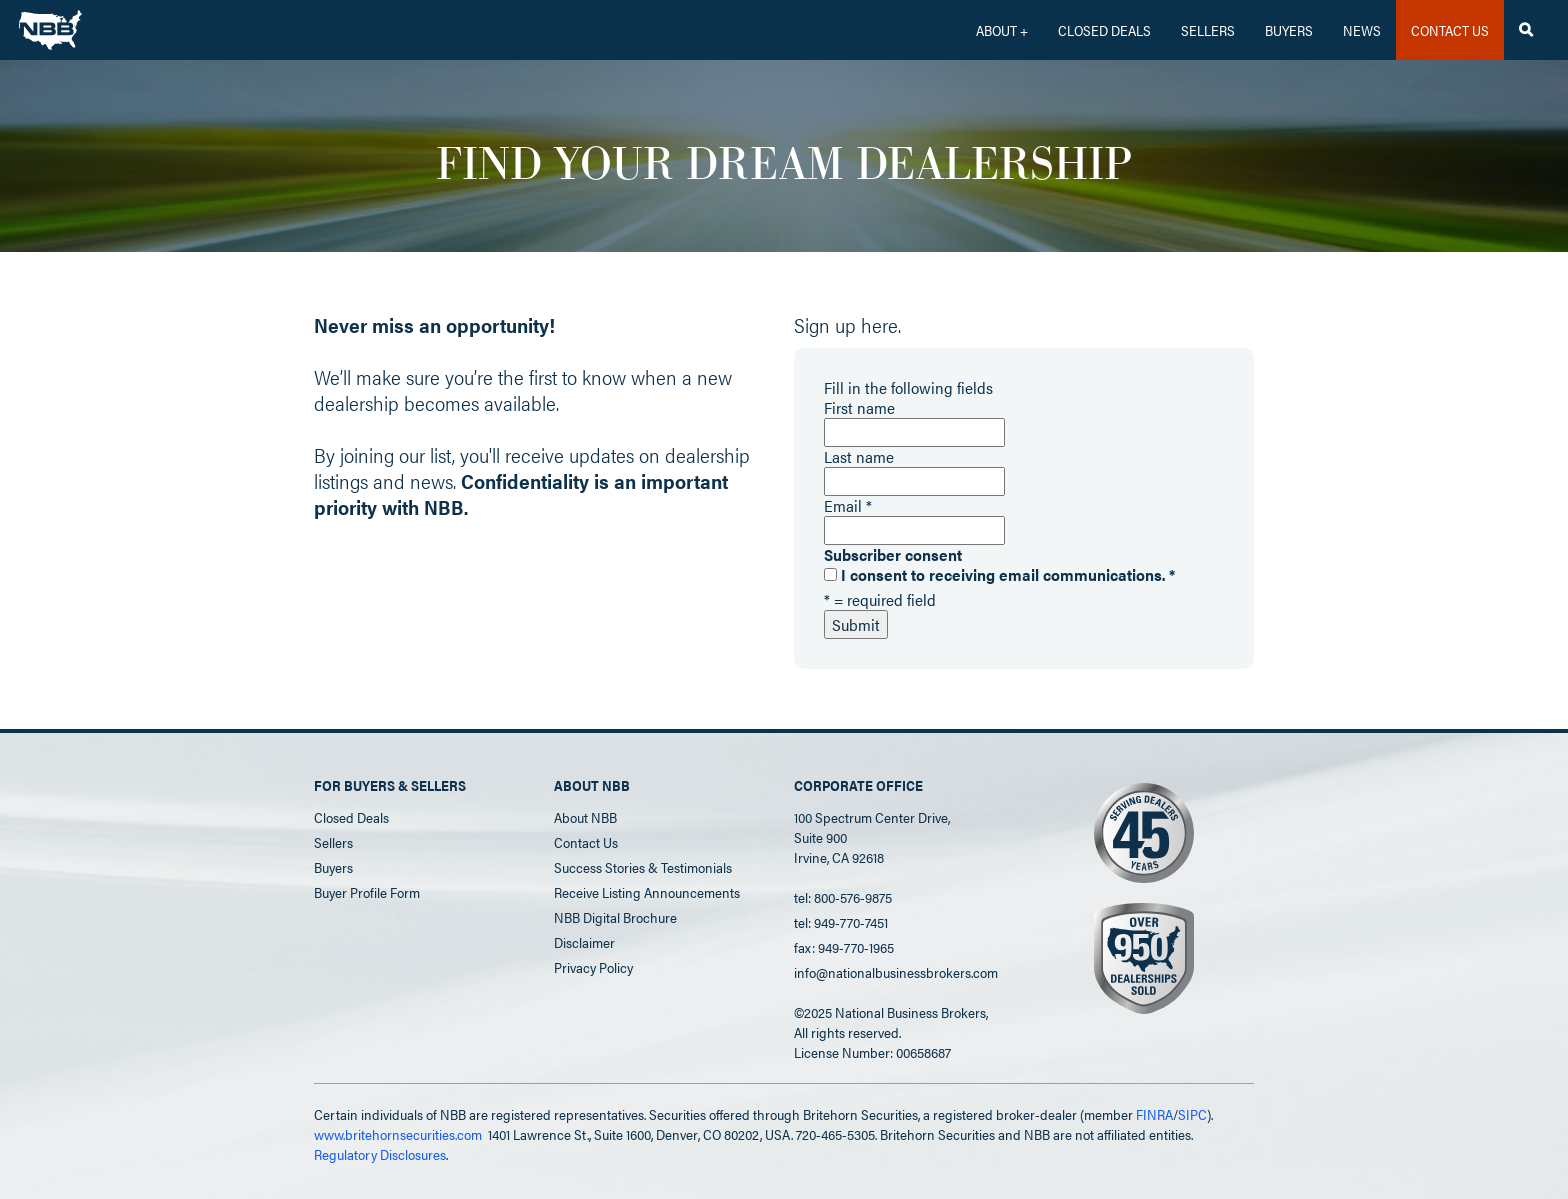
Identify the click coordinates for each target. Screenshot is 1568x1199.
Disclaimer (584, 942)
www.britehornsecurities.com (398, 1134)
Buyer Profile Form (367, 892)
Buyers (1289, 30)
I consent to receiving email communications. (999, 575)
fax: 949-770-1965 (844, 947)
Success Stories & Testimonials (643, 867)
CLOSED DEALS (1104, 30)
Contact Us (586, 842)
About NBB (585, 817)
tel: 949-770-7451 (841, 922)
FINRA (1154, 1114)
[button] (1002, 30)
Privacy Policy (593, 967)
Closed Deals (351, 817)
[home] (50, 25)
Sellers (1208, 30)
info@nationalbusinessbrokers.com (896, 972)
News (1362, 30)
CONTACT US (1450, 30)
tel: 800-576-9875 (843, 897)
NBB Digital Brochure (615, 917)
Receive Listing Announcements (647, 892)
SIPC (1192, 1114)
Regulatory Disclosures (380, 1154)
